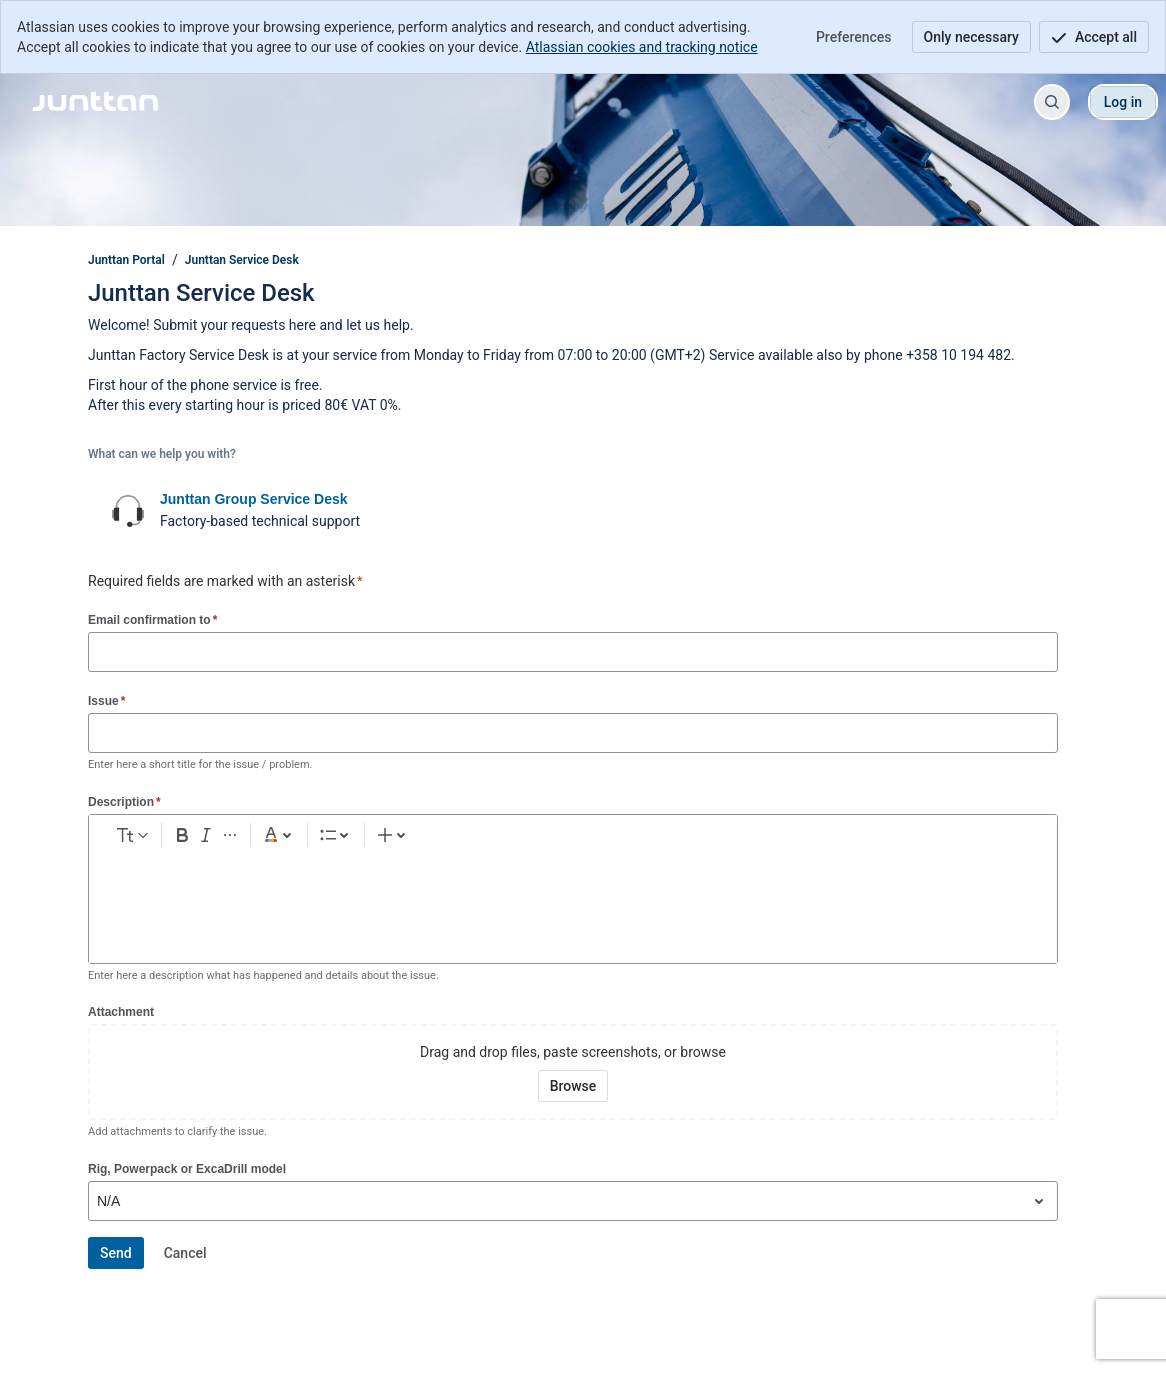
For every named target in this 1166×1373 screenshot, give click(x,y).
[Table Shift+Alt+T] (621, 839)
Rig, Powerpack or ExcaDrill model (187, 1169)
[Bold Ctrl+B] (266, 839)
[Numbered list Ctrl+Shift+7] (476, 839)
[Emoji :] (589, 839)
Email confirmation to (152, 619)
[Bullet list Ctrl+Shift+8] (444, 839)
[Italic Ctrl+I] (298, 839)
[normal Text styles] (171, 839)
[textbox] (573, 899)
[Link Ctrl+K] (525, 839)
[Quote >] (717, 839)
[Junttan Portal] (95, 102)
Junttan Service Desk (242, 260)
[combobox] (99, 1201)
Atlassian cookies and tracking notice (642, 47)
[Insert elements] (758, 839)
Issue (106, 700)
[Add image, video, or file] (557, 839)
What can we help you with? (162, 454)
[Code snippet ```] (653, 839)
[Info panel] (685, 839)
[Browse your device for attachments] (573, 1086)
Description (124, 801)
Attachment (121, 1012)
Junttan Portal (126, 260)
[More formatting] (330, 839)
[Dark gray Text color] (387, 839)
